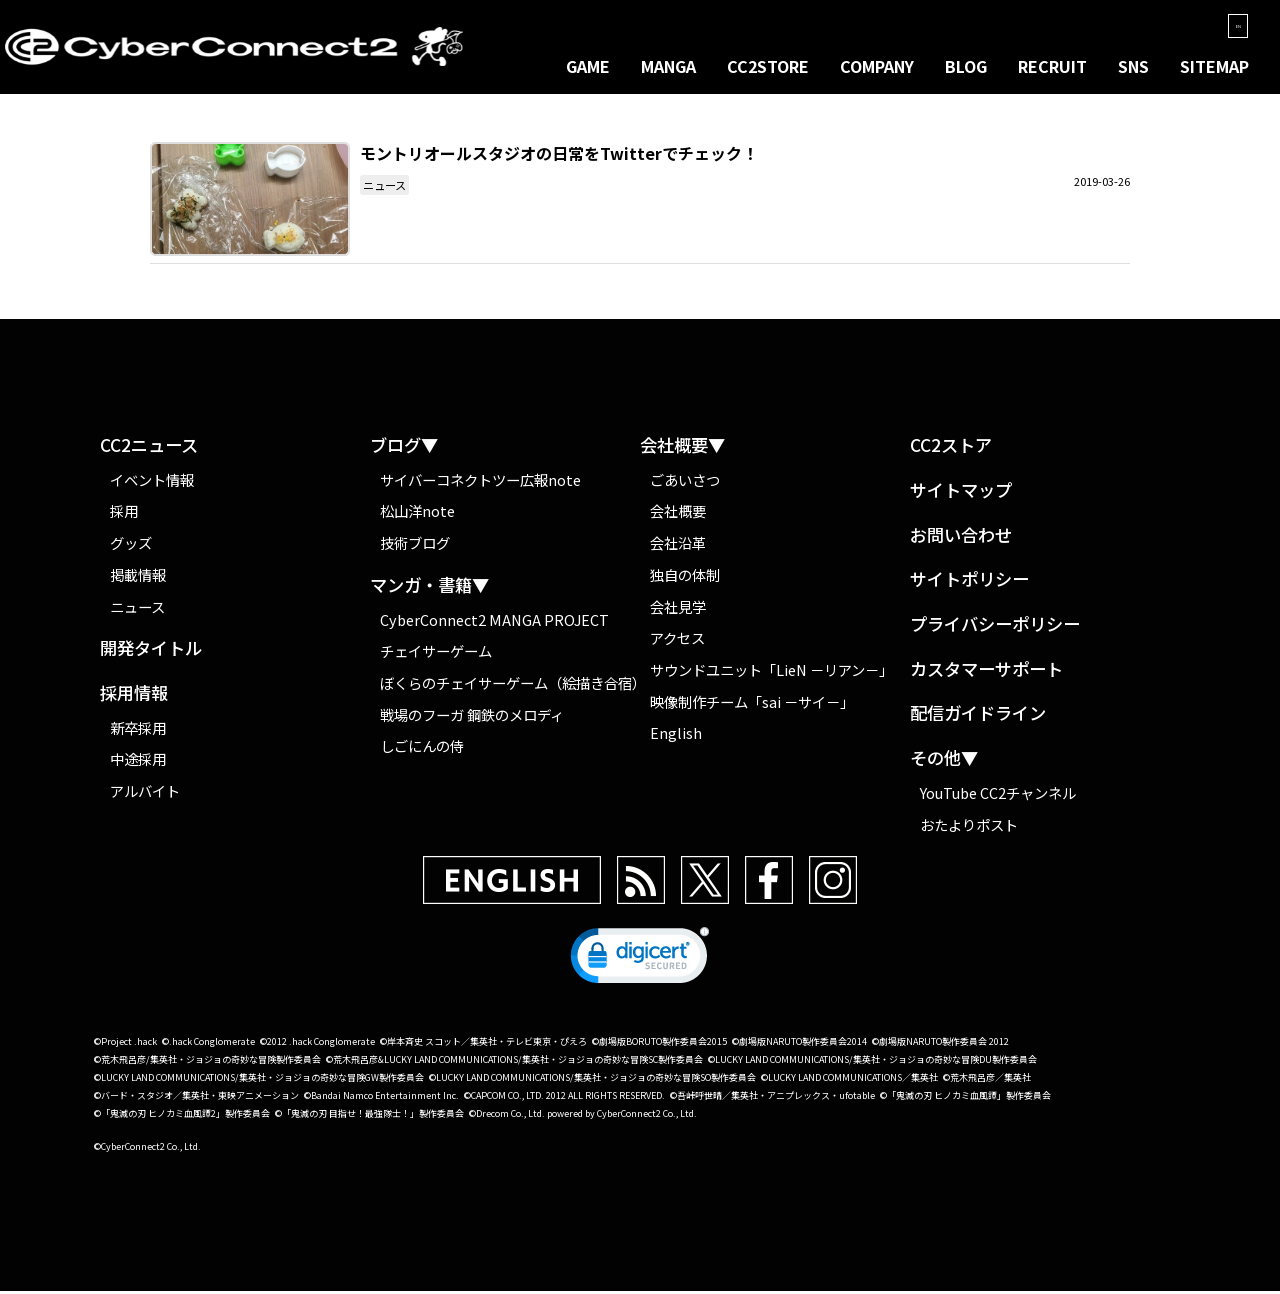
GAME (588, 66)
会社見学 (678, 608)
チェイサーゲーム (436, 652)
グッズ (131, 544)
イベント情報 (152, 481)
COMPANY (877, 66)
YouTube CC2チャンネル (998, 794)
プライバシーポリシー (995, 626)
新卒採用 (138, 729)
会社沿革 (678, 544)
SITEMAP (1214, 66)
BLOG (966, 66)
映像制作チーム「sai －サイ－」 (752, 703)
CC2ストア (951, 447)
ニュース (384, 187)
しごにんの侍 (422, 748)
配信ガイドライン (978, 716)
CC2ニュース (149, 447)
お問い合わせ (961, 537)
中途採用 (138, 761)
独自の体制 (685, 576)
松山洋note (417, 513)
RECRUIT (1052, 66)
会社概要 (678, 513)
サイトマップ (961, 492)
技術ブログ (415, 544)
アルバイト (145, 792)
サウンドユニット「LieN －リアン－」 (771, 671)
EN (1230, 26)
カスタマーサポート (986, 671)
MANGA (668, 66)
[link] (640, 963)
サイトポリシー (969, 581)
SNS (1133, 66)
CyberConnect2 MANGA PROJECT (494, 621)
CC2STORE (768, 66)
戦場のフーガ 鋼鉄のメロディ (472, 716)
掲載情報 (138, 576)
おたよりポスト (969, 826)
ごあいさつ (685, 481)
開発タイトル (151, 650)
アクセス (677, 639)
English (676, 734)
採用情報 (134, 695)
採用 (124, 513)
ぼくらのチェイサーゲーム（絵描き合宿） (510, 684)
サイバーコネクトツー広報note (480, 481)
